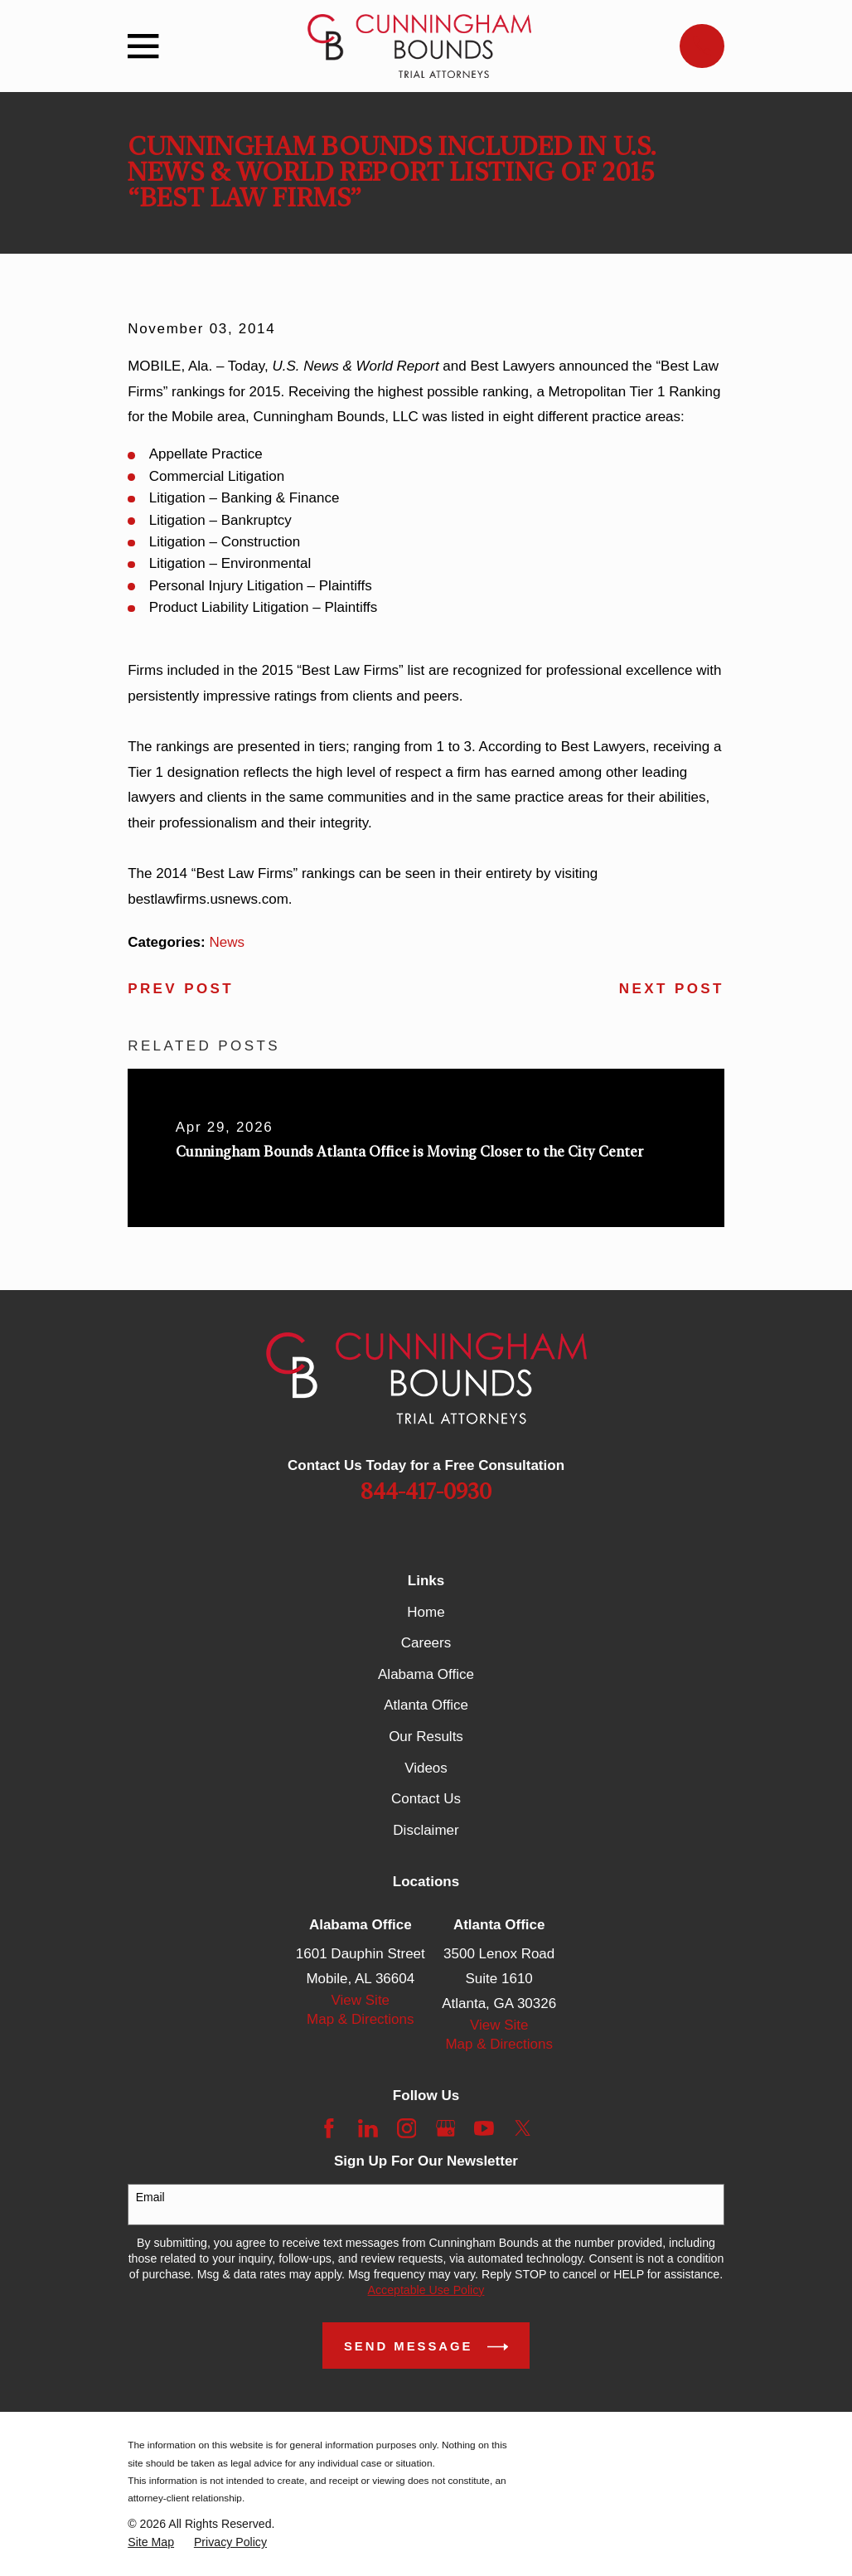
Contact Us (426, 1799)
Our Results (426, 1736)
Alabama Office (426, 1674)
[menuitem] (151, 2542)
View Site (361, 2000)
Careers (426, 1643)
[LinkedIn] (368, 2128)
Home (425, 1612)
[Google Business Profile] (446, 2128)
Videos (426, 1768)
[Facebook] (329, 2128)
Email (150, 2197)
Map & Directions (360, 2019)
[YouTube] (484, 2128)
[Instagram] (407, 2128)
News (226, 942)
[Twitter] (523, 2128)
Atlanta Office (426, 1705)
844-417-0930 (426, 1492)
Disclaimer (425, 1830)
